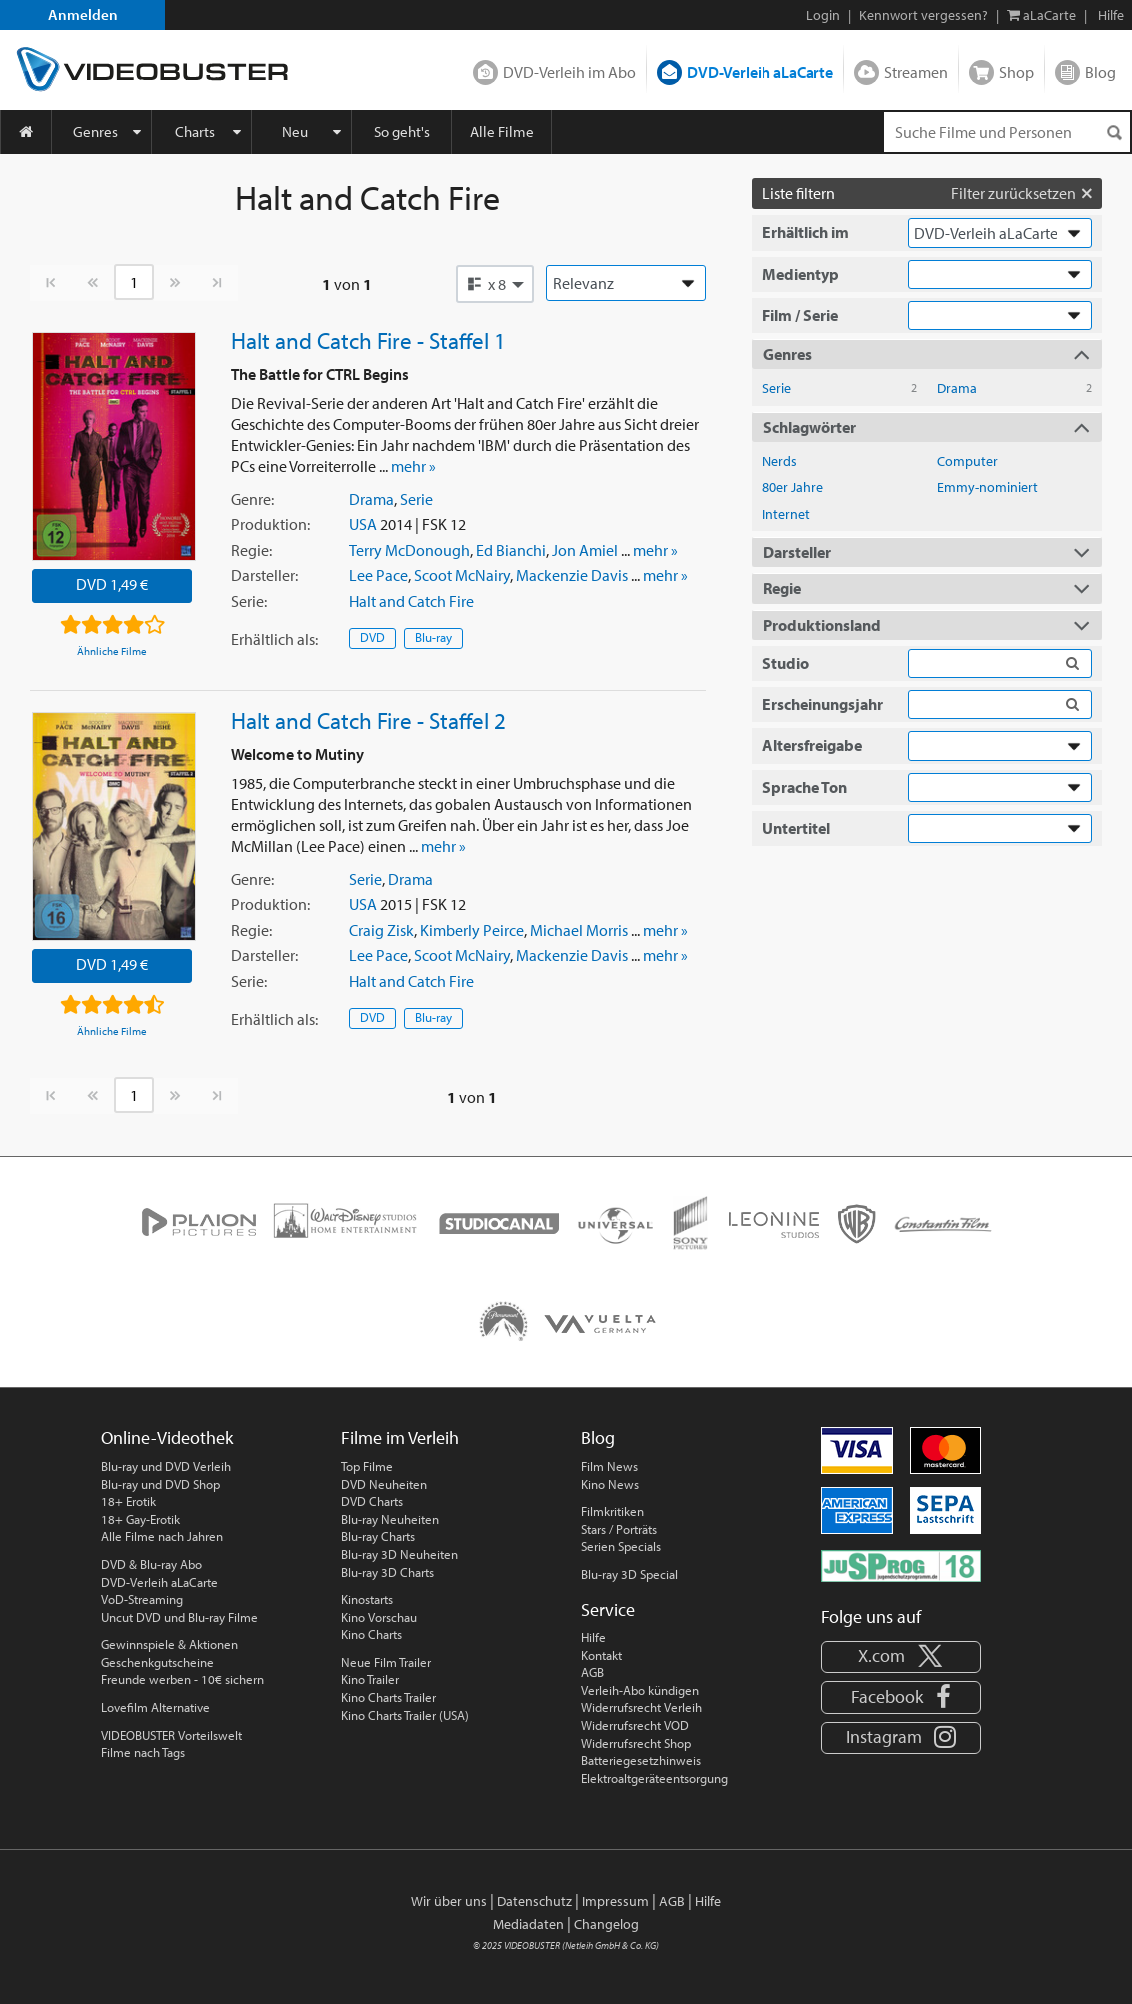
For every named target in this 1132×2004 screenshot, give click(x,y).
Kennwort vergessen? (923, 15)
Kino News (610, 1484)
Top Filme (367, 1466)
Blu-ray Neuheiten (390, 1519)
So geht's (402, 131)
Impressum (615, 1901)
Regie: (251, 550)
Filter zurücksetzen (1021, 193)
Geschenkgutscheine (157, 1662)
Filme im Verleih (400, 1437)
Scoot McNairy (462, 575)
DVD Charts (372, 1501)
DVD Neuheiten (384, 1484)
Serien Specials (621, 1546)
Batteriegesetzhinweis (641, 1760)
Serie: (249, 601)
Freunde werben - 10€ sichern (182, 1679)
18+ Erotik (128, 1501)
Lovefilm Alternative (155, 1707)
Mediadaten (528, 1924)
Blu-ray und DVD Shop (160, 1484)
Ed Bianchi (511, 550)
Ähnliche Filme (112, 651)
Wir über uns (449, 1901)
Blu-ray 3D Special (629, 1574)
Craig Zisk (381, 930)
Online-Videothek (167, 1437)
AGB (592, 1672)
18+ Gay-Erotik (140, 1519)
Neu (295, 131)
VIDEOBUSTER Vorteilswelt (171, 1735)
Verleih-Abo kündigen (640, 1690)
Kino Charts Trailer (388, 1697)
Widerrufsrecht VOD (635, 1725)
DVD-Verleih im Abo (569, 72)
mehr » (413, 466)
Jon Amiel (585, 550)
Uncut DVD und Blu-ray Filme (179, 1617)
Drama (371, 499)
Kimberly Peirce (472, 930)
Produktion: (270, 524)
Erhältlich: (274, 639)
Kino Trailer (370, 1679)
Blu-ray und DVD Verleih (166, 1466)
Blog (1100, 72)
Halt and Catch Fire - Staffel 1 (368, 340)
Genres (95, 131)
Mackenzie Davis (572, 575)
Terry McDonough (409, 550)
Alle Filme (502, 131)
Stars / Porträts (619, 1529)
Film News (609, 1466)
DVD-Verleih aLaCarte (760, 72)
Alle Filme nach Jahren (162, 1536)
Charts (195, 131)
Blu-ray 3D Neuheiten (399, 1554)
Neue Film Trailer (386, 1662)
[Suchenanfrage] (1007, 132)
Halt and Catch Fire (411, 601)
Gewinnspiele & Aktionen (169, 1644)
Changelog (606, 1924)
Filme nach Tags (143, 1752)
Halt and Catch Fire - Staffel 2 (368, 720)
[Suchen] (1114, 132)
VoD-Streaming (142, 1599)
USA (363, 524)
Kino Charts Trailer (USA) (405, 1715)
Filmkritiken (612, 1511)
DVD (372, 637)
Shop (1016, 72)
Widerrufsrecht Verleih (641, 1707)
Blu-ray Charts (378, 1536)
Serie (416, 499)
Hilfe (593, 1637)
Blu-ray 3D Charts (387, 1572)
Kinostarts (367, 1599)
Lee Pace (378, 575)
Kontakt (601, 1655)
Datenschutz (534, 1901)
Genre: (252, 499)
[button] (495, 284)
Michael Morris (579, 930)
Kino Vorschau (379, 1617)
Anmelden (83, 14)
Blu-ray (433, 637)
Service (608, 1609)
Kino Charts (371, 1634)
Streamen (916, 72)
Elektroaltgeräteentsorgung (654, 1778)
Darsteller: (264, 575)
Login (823, 15)
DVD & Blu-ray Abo (151, 1564)
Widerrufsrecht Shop (636, 1743)
